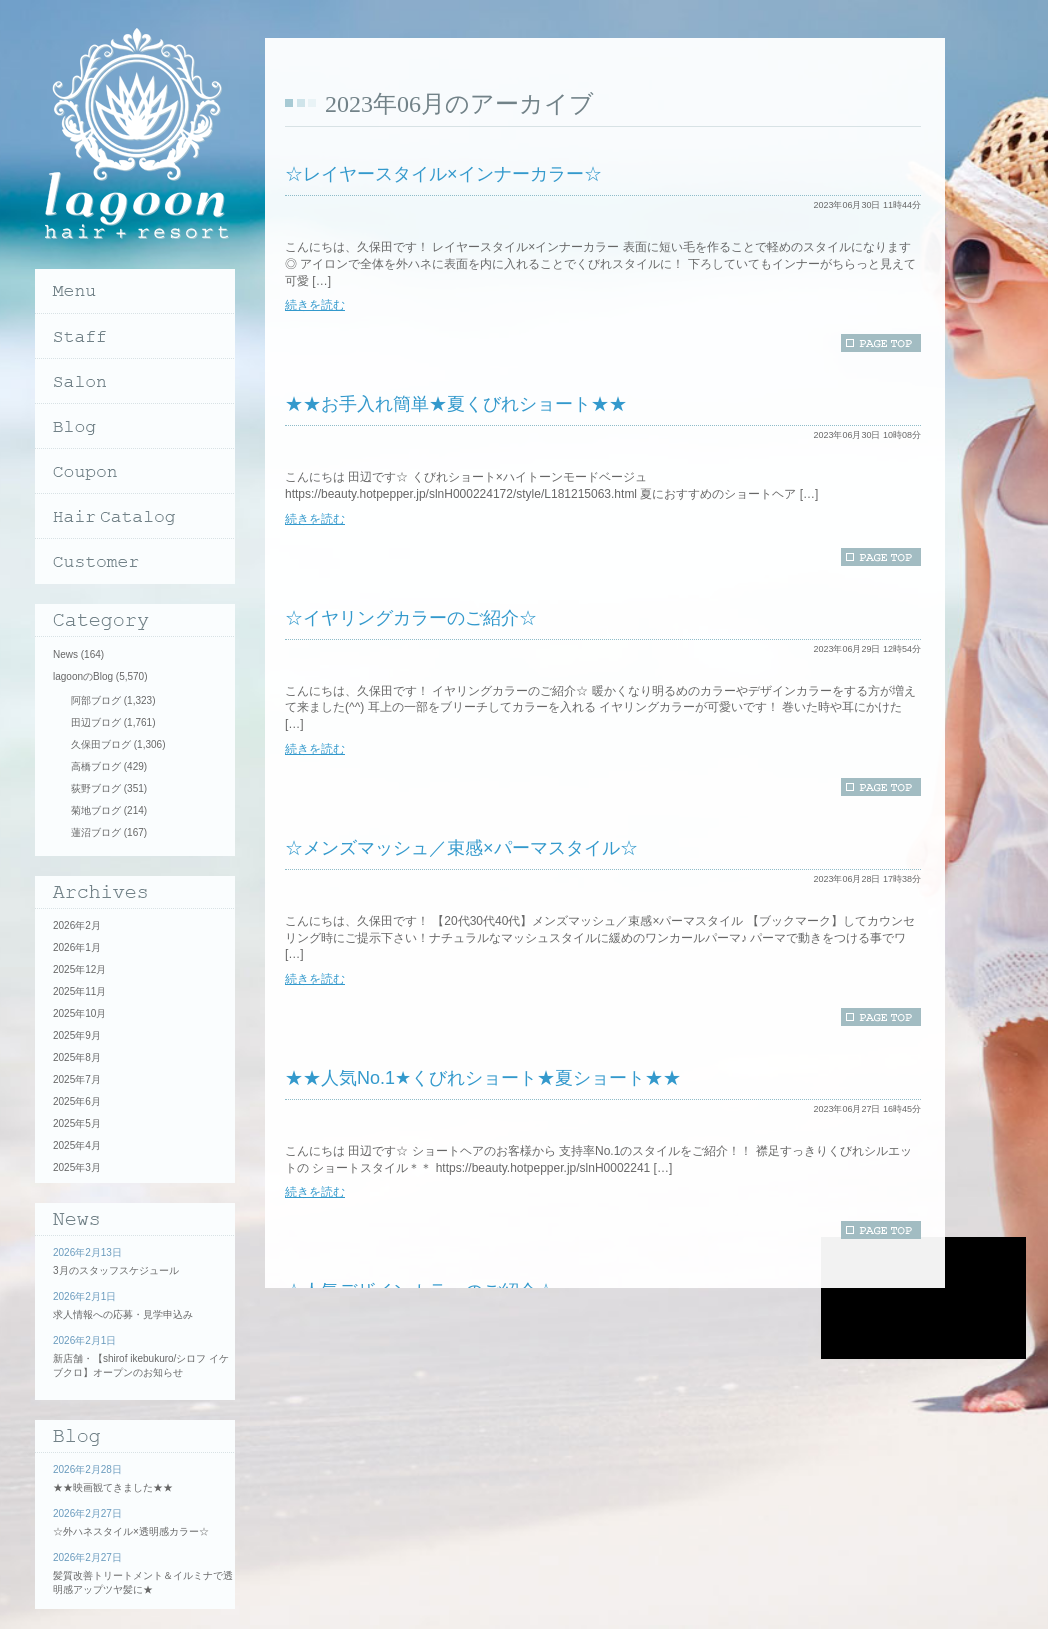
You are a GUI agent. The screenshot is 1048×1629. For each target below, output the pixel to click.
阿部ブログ (96, 700)
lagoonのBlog (83, 676)
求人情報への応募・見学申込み (123, 1314)
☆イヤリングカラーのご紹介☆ (411, 618)
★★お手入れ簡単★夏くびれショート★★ (456, 404)
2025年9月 (77, 1035)
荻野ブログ (96, 788)
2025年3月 (77, 1167)
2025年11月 (79, 991)
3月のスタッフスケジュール (116, 1270)
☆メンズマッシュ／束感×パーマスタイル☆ (461, 848)
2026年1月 (77, 947)
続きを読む (315, 305)
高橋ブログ (96, 766)
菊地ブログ (96, 810)
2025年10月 (79, 1013)
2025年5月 (77, 1123)
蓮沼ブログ (96, 832)
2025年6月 (77, 1101)
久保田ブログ (101, 744)
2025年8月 (77, 1057)
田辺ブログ (96, 722)
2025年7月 (77, 1079)
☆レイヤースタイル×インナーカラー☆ (443, 174)
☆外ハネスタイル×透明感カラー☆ (131, 1531)
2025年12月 (79, 969)
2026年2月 (77, 925)
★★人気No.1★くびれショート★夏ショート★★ (483, 1078)
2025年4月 (77, 1145)
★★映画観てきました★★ (113, 1487)
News (65, 654)
